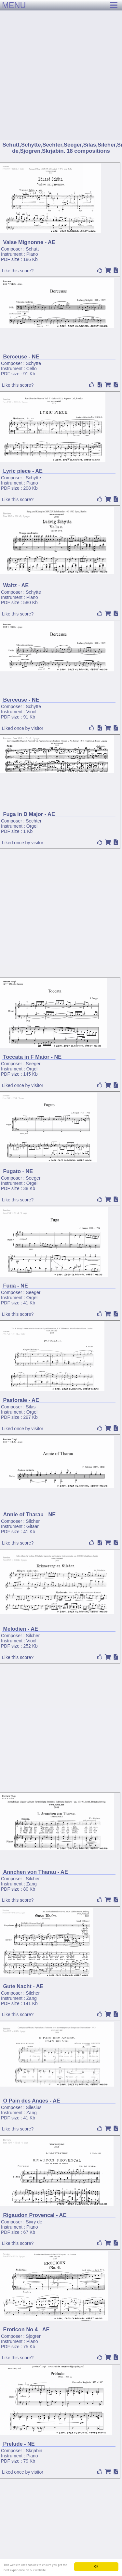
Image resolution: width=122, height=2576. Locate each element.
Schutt (32, 249)
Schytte (33, 363)
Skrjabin (34, 2450)
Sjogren (33, 2336)
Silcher (33, 1521)
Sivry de (34, 2221)
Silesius (33, 2107)
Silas (30, 1406)
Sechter (33, 820)
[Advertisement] (61, 64)
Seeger (33, 1063)
